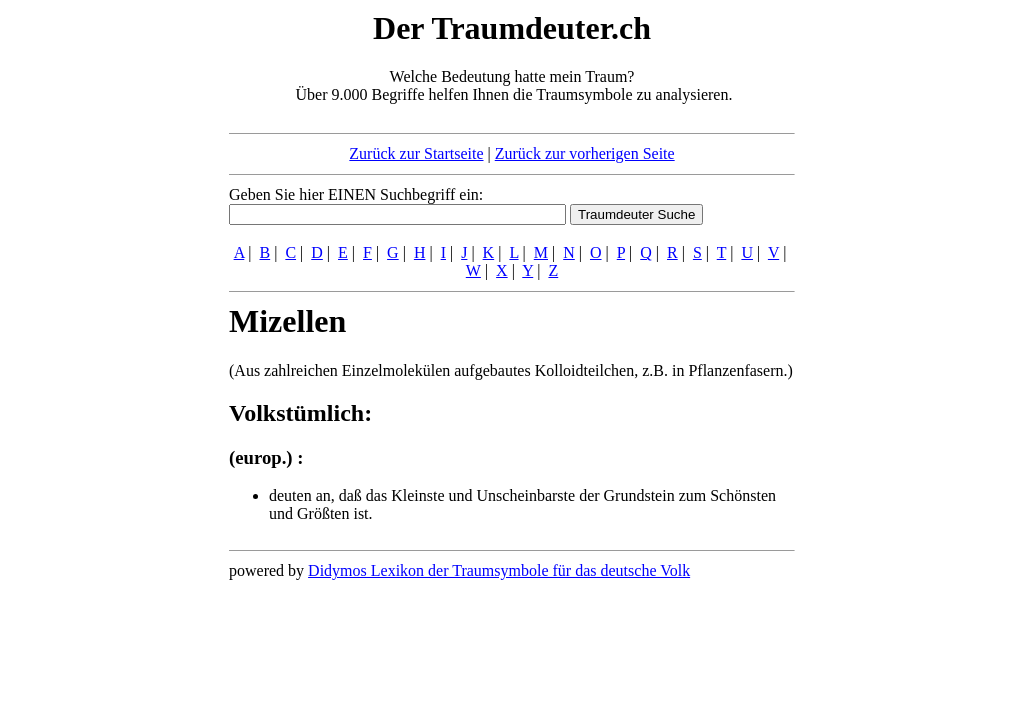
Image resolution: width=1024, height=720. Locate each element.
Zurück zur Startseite (416, 153)
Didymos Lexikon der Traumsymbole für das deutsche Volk (499, 570)
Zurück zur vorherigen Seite (585, 153)
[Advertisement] (107, 308)
